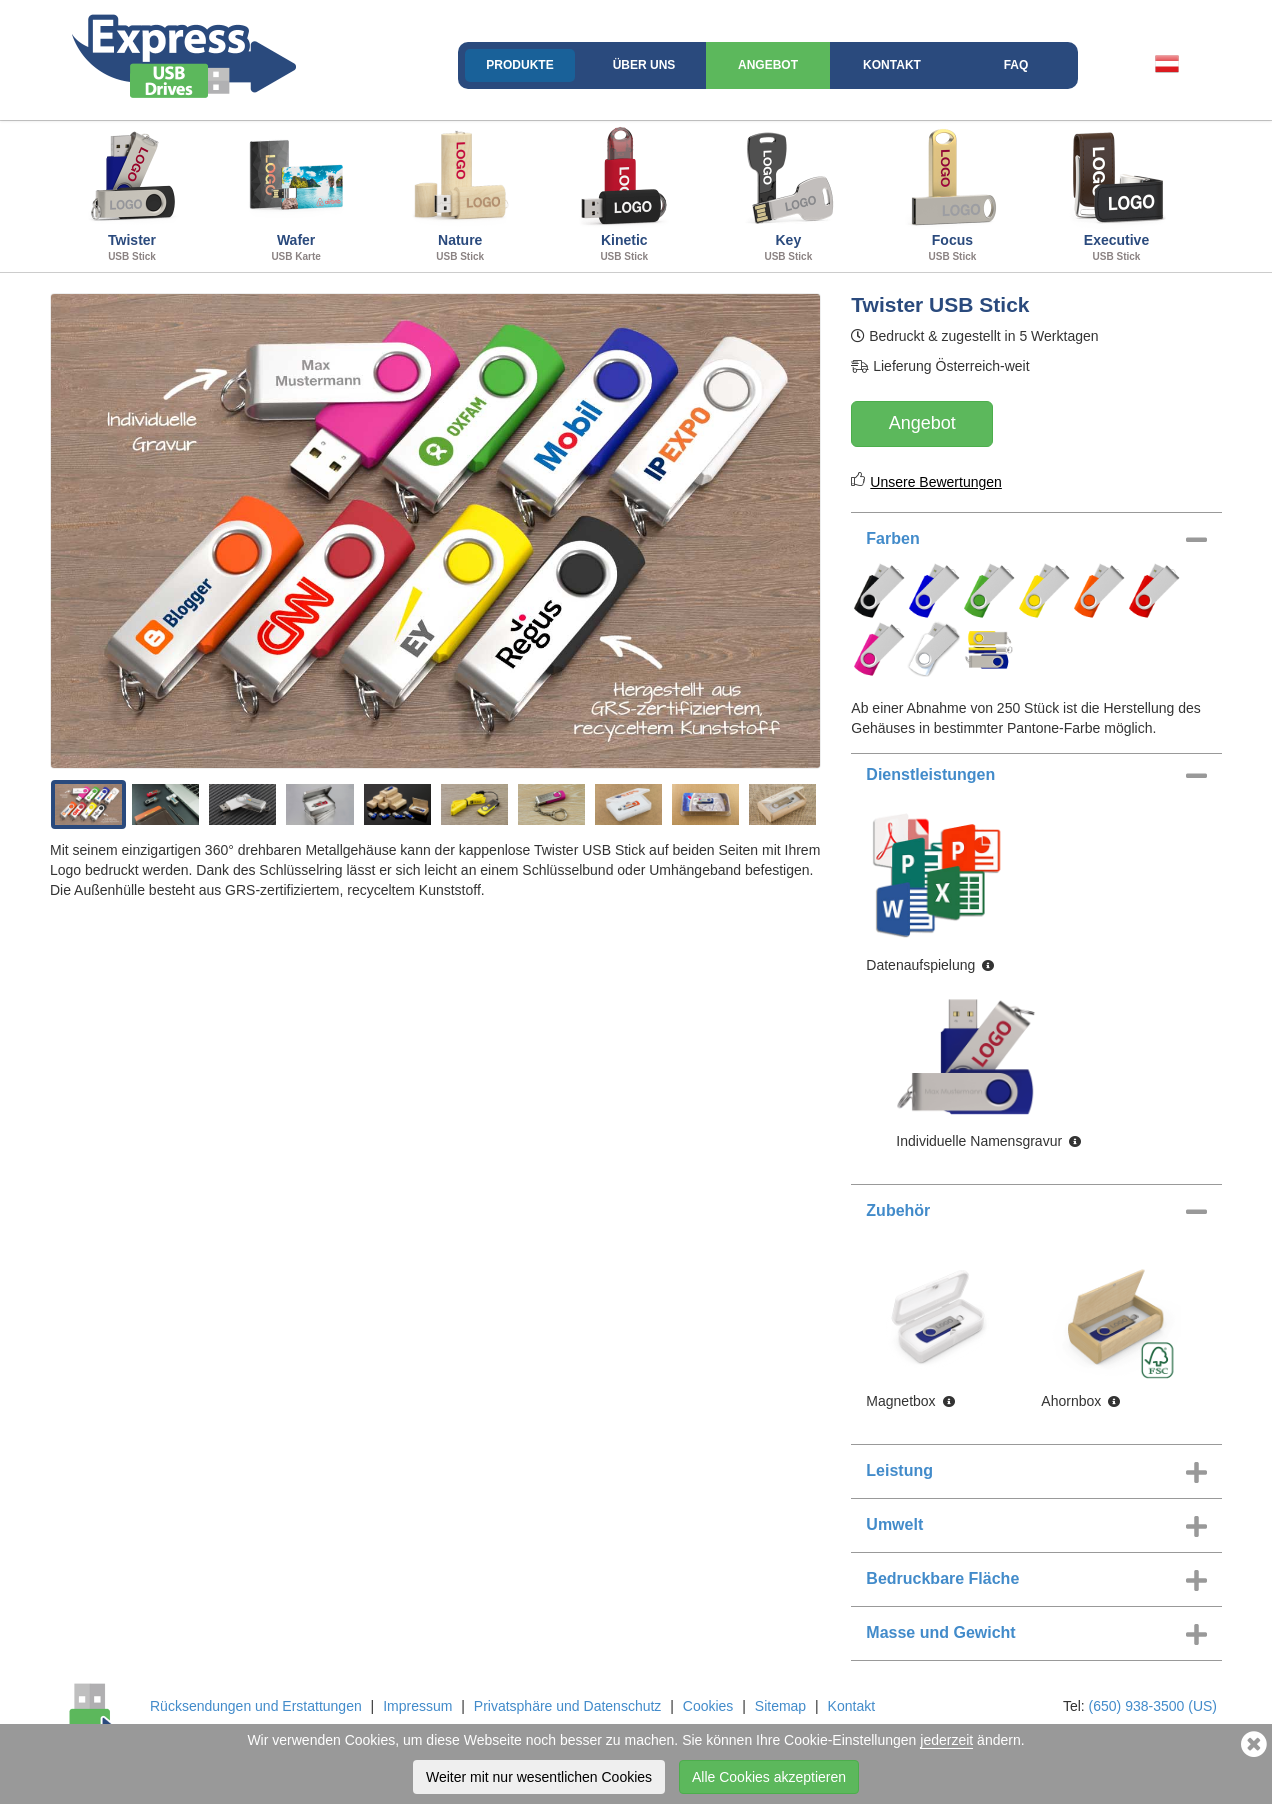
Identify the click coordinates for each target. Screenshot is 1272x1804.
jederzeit (946, 1740)
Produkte (519, 65)
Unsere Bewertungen (936, 482)
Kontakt (892, 65)
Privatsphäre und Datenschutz (568, 1706)
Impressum (417, 1706)
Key (788, 194)
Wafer (296, 194)
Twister (132, 194)
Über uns (644, 65)
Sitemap (780, 1706)
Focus (952, 194)
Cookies (708, 1706)
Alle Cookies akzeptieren (769, 1777)
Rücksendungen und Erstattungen (256, 1706)
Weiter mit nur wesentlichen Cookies (539, 1777)
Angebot (768, 65)
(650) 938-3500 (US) (1153, 1706)
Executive (1116, 194)
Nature (460, 194)
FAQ (1016, 65)
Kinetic (624, 194)
